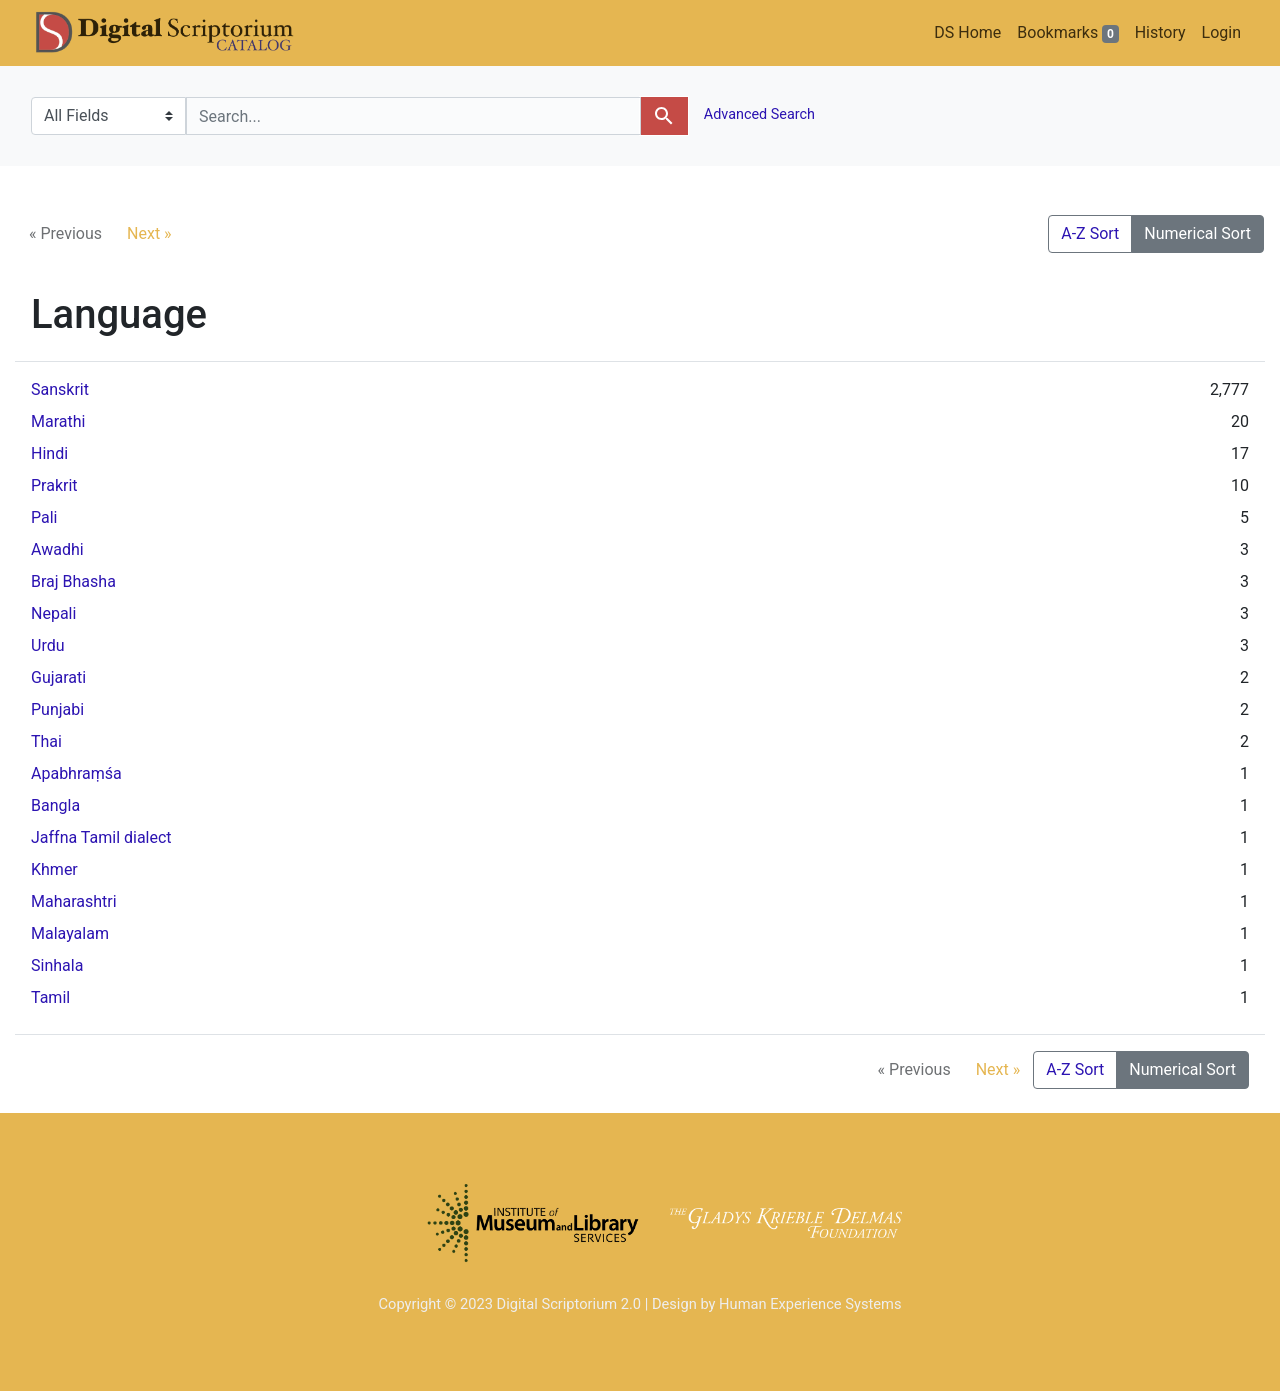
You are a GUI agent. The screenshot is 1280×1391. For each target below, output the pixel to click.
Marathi (58, 421)
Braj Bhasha (73, 581)
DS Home (967, 32)
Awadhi (57, 549)
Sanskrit (60, 389)
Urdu (48, 645)
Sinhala (57, 965)
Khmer (54, 869)
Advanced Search (757, 114)
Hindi (49, 453)
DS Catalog (181, 33)
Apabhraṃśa (76, 773)
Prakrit (54, 485)
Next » (149, 233)
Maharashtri (74, 901)
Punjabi (57, 709)
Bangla (55, 805)
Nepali (53, 613)
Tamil (50, 997)
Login (1221, 32)
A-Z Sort (1090, 233)
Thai (46, 741)
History (1160, 32)
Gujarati (58, 677)
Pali (44, 517)
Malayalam (70, 933)
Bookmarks (1067, 33)
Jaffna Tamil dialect (101, 837)
